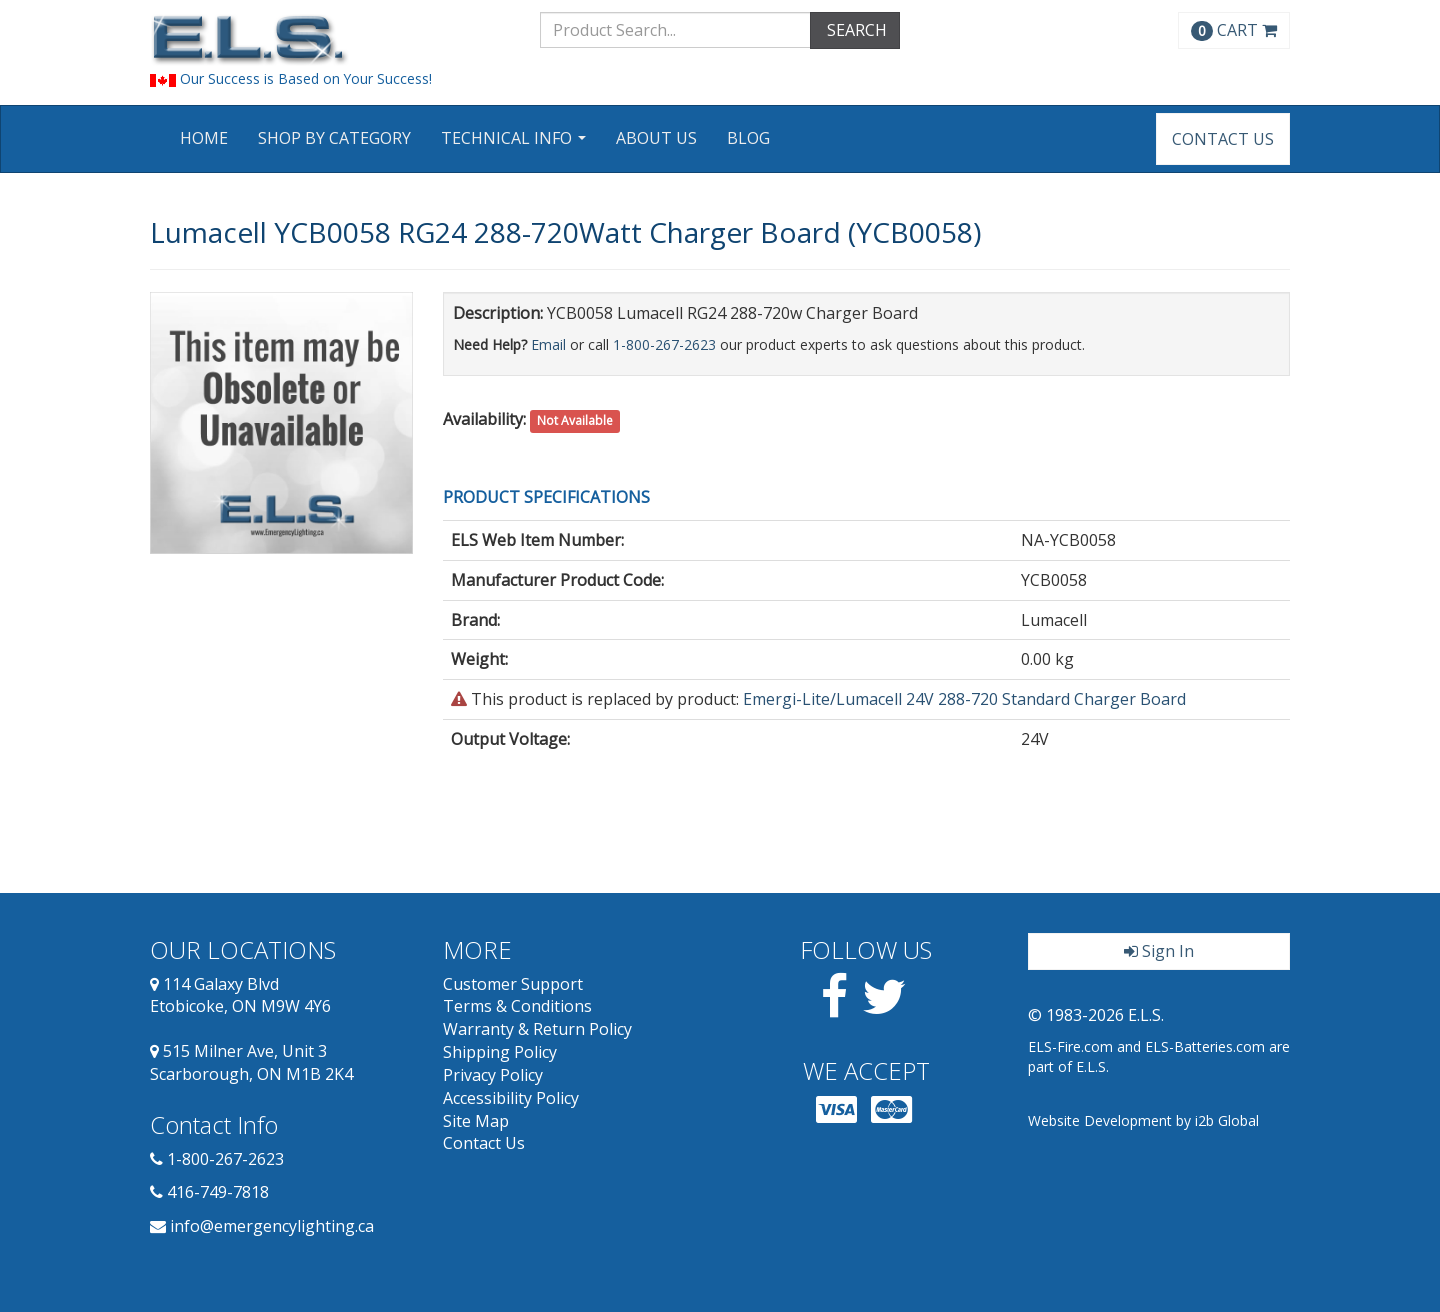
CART (1234, 30)
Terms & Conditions (517, 1006)
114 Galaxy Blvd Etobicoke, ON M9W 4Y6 (240, 995)
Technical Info (516, 144)
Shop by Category (334, 138)
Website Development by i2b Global (1143, 1120)
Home (204, 138)
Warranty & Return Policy (537, 1029)
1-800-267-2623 (664, 344)
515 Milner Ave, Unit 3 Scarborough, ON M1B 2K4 (251, 1062)
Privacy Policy (493, 1075)
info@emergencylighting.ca (272, 1226)
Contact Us (1223, 139)
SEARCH (855, 30)
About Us (656, 138)
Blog (748, 138)
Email (548, 344)
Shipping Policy (500, 1052)
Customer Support (513, 984)
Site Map (476, 1121)
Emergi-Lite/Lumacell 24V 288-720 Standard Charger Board (964, 699)
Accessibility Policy (511, 1098)
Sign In (1159, 951)
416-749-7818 (218, 1192)
